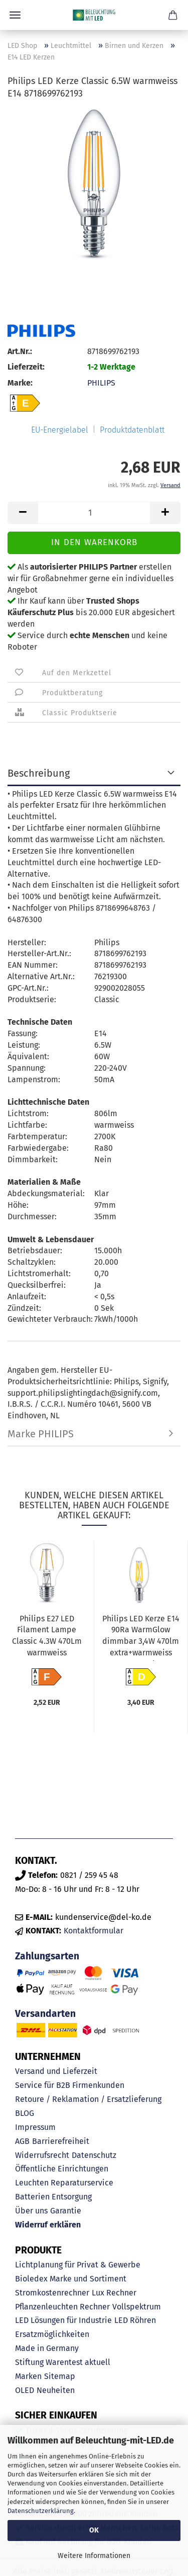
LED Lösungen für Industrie (63, 2320)
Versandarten (45, 2013)
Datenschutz (94, 2155)
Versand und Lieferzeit (56, 2071)
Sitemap (59, 2376)
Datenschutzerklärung (41, 2510)
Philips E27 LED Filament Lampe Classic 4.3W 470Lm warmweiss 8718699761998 (47, 1637)
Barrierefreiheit (60, 2141)
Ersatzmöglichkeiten (52, 2334)
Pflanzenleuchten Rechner (62, 2306)
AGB (22, 2141)
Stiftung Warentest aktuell (62, 2362)
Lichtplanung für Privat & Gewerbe (77, 2264)
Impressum (35, 2127)
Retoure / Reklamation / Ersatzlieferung (88, 2099)
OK (94, 2530)
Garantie (65, 2210)
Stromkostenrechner (52, 2292)
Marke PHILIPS (41, 1434)
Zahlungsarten (47, 1956)
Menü (15, 15)
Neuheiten (56, 2390)
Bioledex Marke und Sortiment (70, 2278)
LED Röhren (135, 2320)
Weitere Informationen (94, 2555)
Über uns (31, 2210)
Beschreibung (39, 773)
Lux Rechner (114, 2292)
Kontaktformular (93, 1930)
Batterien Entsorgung (53, 2196)
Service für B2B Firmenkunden (69, 2085)
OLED (24, 2390)
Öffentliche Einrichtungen (61, 2168)
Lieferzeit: (26, 367)
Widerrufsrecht (42, 2155)
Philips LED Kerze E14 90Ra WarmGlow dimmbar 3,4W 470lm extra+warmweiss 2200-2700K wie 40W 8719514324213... (140, 1637)
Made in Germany (47, 2348)
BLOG (24, 2113)
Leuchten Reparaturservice (64, 2182)
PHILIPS (101, 383)
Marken (28, 2376)
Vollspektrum (136, 2306)
